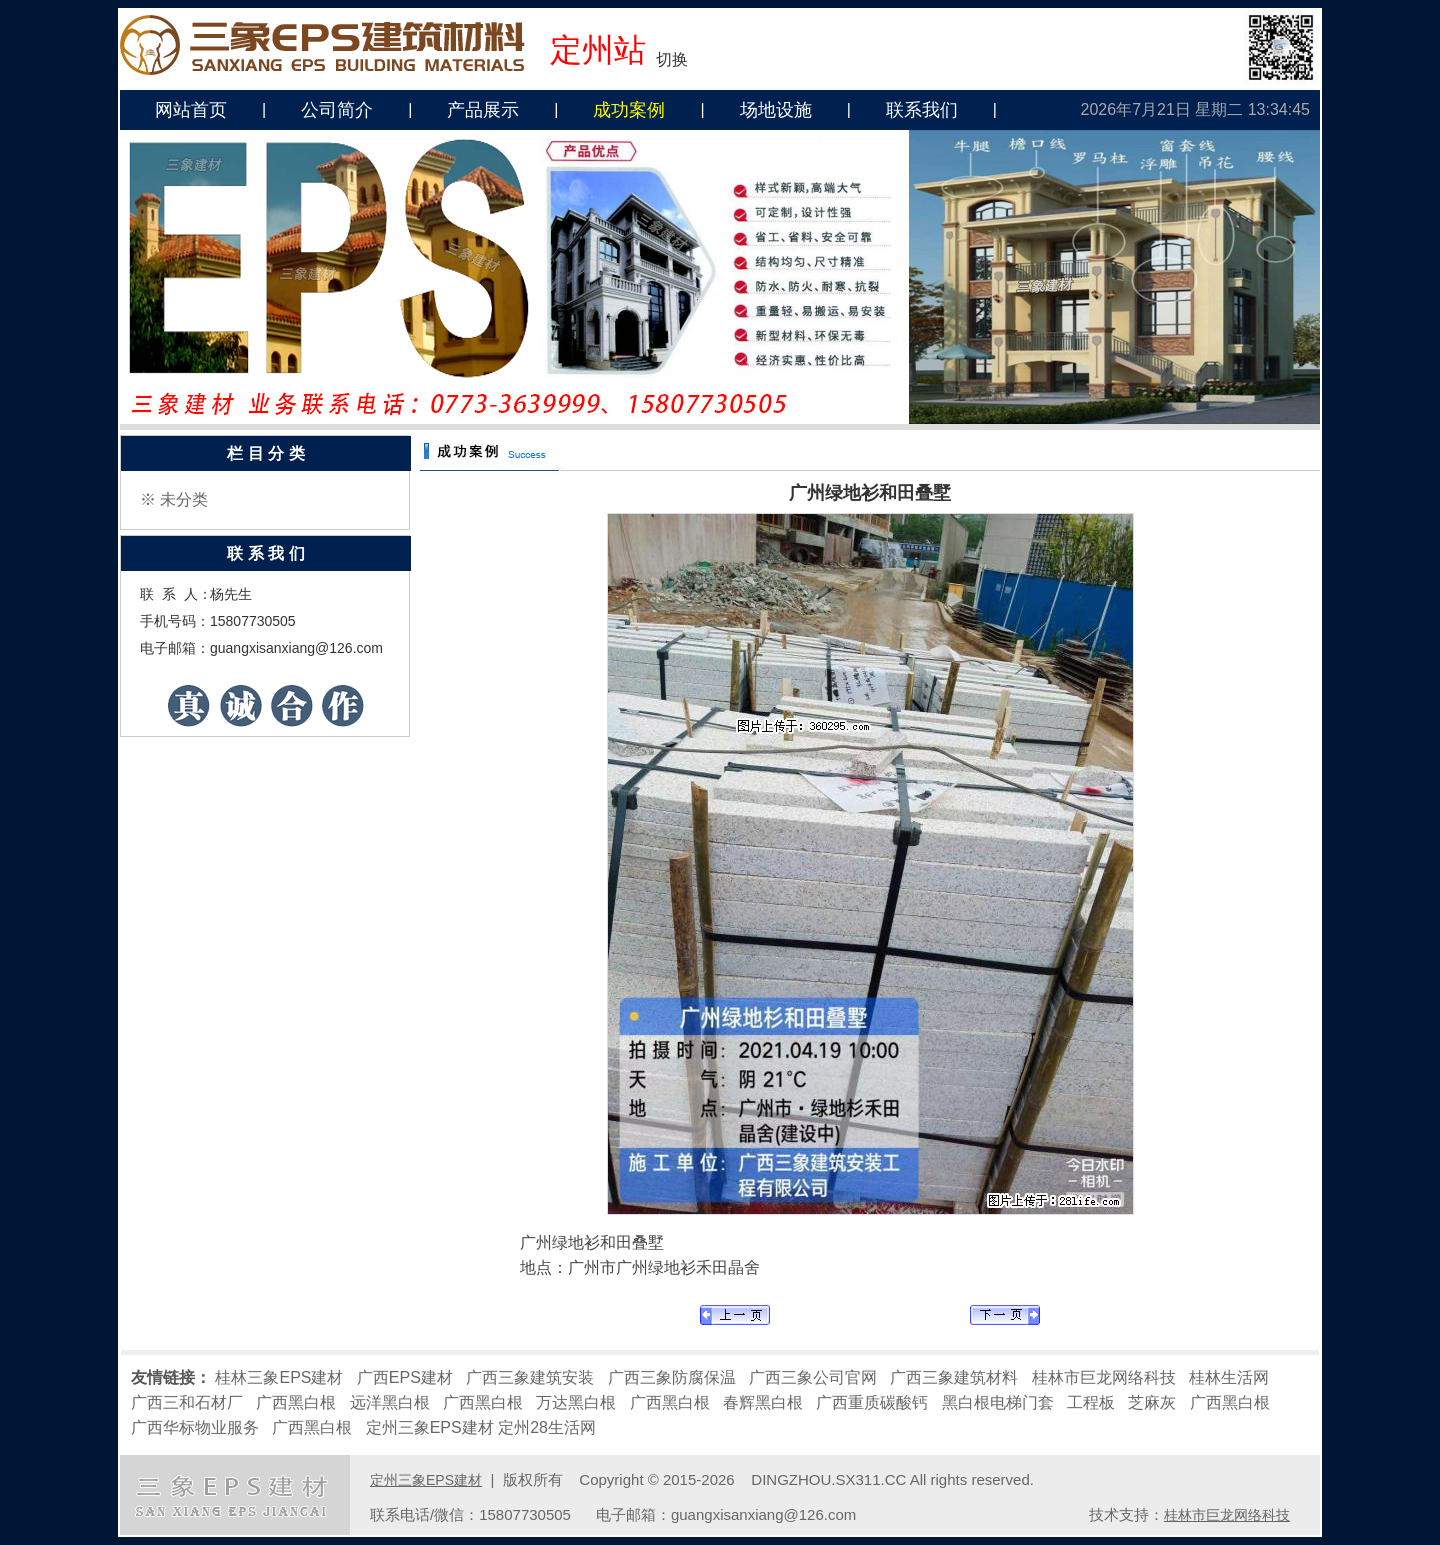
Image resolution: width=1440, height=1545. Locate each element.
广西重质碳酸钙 (872, 1402)
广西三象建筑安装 (530, 1377)
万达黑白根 (576, 1402)
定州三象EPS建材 (430, 1427)
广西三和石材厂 (187, 1402)
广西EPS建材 (405, 1377)
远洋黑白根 (390, 1402)
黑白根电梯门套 (998, 1402)
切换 (672, 59)
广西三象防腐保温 (672, 1377)
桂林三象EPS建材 (279, 1377)
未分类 (184, 499)
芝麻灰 (1152, 1402)
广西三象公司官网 (813, 1377)
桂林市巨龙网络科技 (1104, 1377)
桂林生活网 (1229, 1377)
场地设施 (776, 110)
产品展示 (483, 110)
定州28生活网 (547, 1427)
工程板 (1091, 1402)
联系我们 (922, 110)
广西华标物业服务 (195, 1427)
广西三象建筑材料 (954, 1377)
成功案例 (629, 110)
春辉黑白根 (763, 1402)
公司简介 (337, 110)
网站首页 (191, 110)
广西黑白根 (296, 1402)
